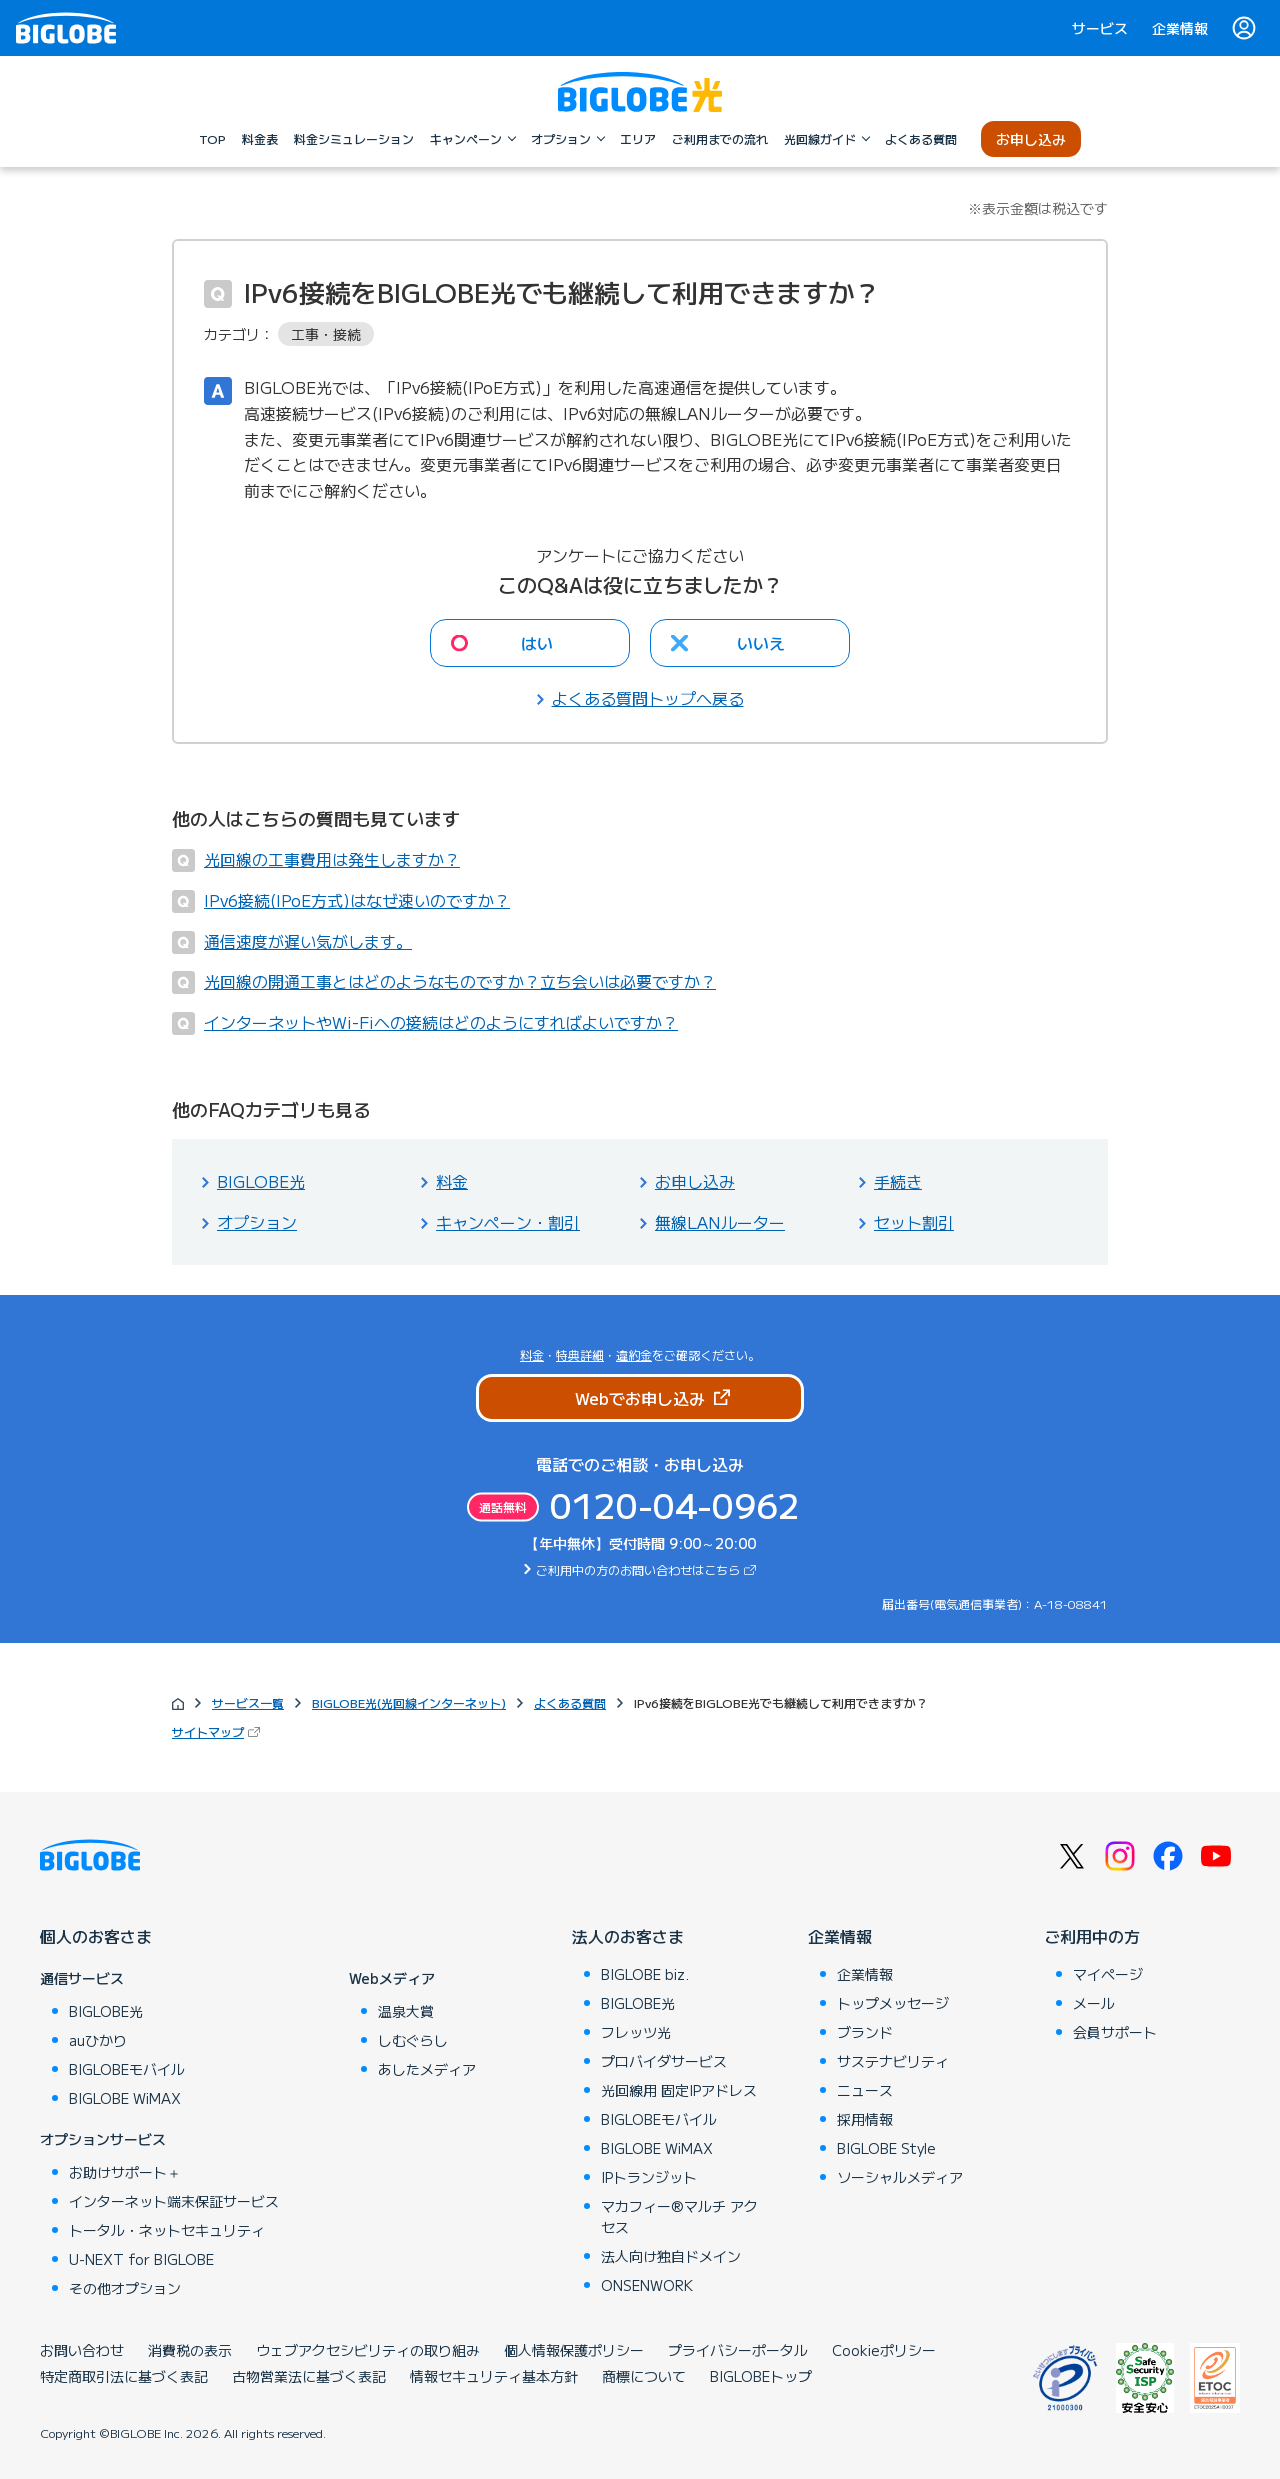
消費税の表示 (190, 2350)
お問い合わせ (82, 2350)
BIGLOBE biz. (645, 1974)
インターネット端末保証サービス (174, 2201)
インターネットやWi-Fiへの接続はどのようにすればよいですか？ (441, 1022)
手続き (898, 1181)
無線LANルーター (720, 1222)
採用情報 (865, 2119)
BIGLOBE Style (886, 2148)
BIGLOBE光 (261, 1181)
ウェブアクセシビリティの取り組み (368, 2350)
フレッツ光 (636, 2032)
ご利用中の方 (1092, 1936)
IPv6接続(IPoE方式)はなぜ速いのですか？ (357, 900)
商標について (644, 2376)
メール (1094, 2003)
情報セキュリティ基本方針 (494, 2376)
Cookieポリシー (884, 2350)
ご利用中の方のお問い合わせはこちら (638, 1569)
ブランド (865, 2032)
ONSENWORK (647, 2285)
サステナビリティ (893, 2061)
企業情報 (1180, 28)
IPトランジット (649, 2177)
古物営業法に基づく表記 (309, 2376)
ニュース (865, 2090)
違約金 (634, 1354)
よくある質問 (570, 1702)
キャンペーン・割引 (508, 1222)
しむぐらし (413, 2040)
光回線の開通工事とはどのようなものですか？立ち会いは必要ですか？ (460, 981)
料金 (452, 1181)
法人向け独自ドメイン (671, 2256)
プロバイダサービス (664, 2061)
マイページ (1108, 1974)
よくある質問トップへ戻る (648, 698)
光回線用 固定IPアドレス (679, 2090)
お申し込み (695, 1181)
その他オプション (125, 2288)
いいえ (761, 643)
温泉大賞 (406, 2011)
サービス (1100, 28)
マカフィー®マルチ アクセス (679, 2216)
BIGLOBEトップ (761, 2376)
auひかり (98, 2040)
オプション (257, 1222)
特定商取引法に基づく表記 (124, 2376)
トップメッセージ (893, 2003)
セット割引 (914, 1222)
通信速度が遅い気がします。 (308, 941)
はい (537, 643)
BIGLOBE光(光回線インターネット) (409, 1702)
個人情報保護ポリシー (574, 2350)
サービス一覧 (248, 1702)
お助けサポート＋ (125, 2172)
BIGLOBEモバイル (127, 2069)
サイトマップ (208, 1731)
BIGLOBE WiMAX (125, 2098)
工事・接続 (326, 334)
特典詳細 (580, 1354)
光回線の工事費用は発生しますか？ (332, 859)
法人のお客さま (628, 1936)
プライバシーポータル (738, 2350)
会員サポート (1115, 2032)
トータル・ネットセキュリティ (167, 2230)
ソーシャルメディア (900, 2177)
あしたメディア (427, 2069)
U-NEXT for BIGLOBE (141, 2259)
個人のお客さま (96, 1936)
